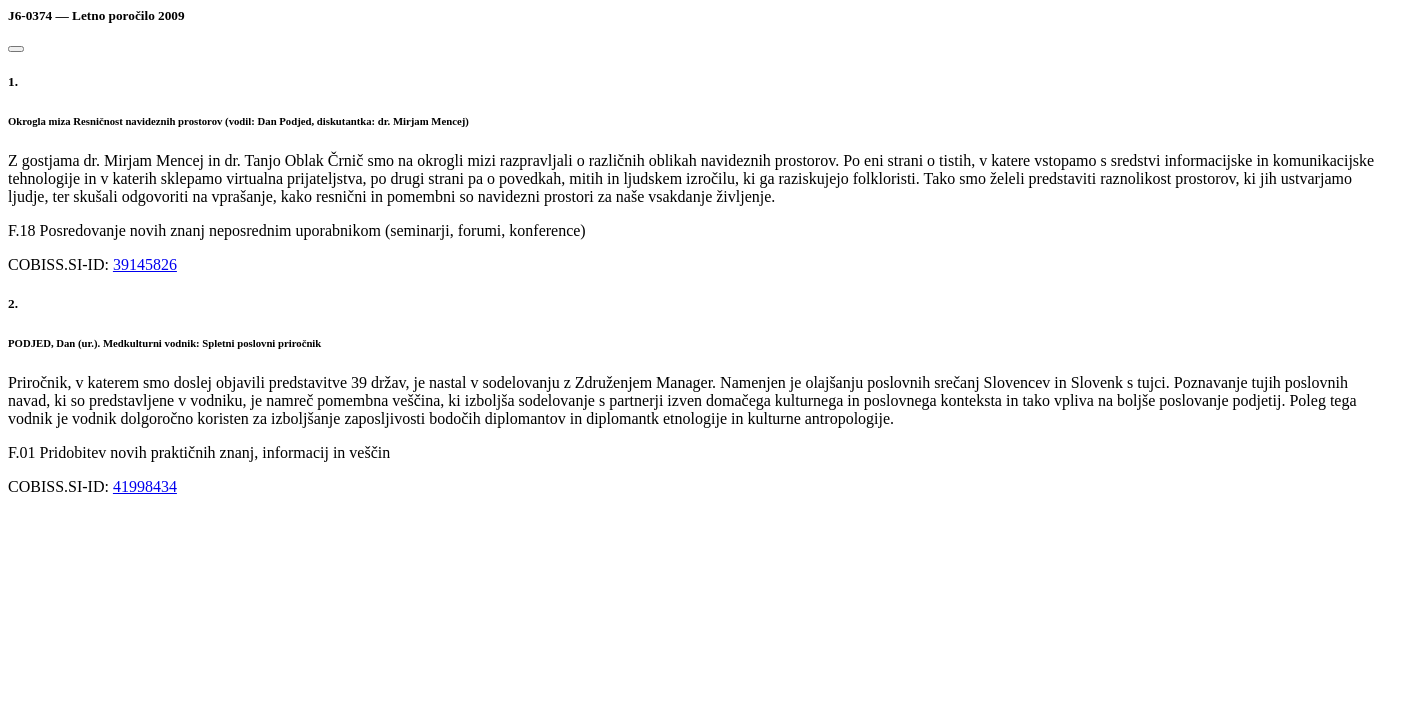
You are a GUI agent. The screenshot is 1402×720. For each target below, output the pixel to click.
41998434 (145, 486)
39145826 (145, 264)
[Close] (16, 49)
